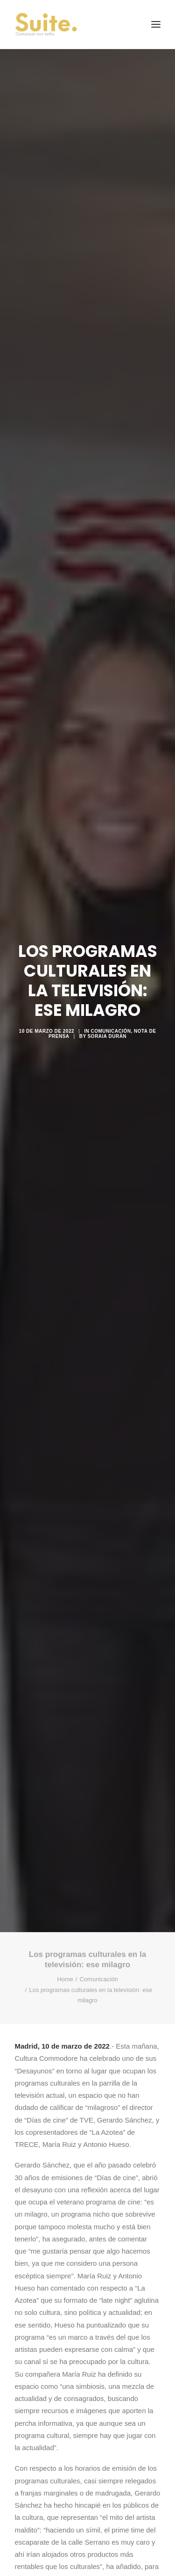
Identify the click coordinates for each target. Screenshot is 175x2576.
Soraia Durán (107, 1036)
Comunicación (111, 1031)
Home (65, 1979)
